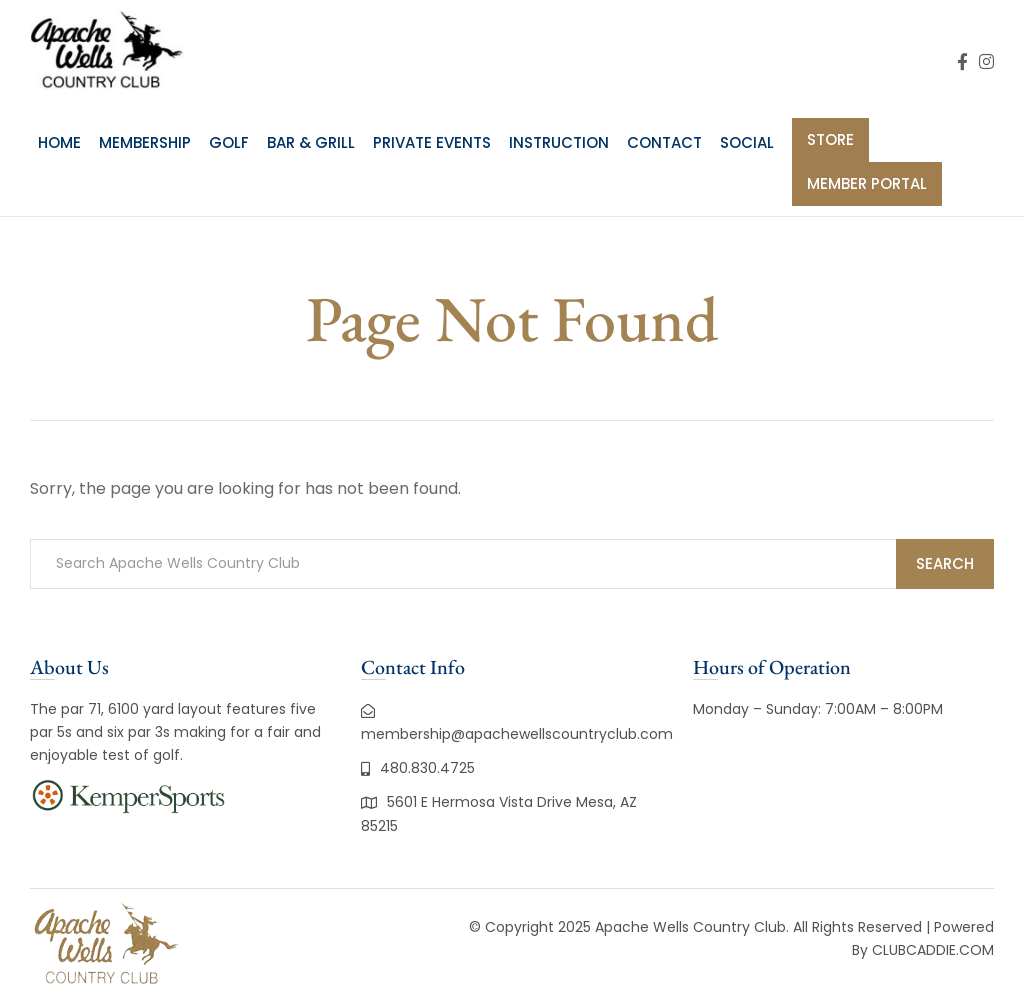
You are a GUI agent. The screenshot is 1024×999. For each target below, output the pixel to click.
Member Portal (867, 183)
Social (747, 142)
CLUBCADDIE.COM (933, 950)
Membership (145, 142)
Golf (229, 142)
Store (830, 139)
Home (59, 142)
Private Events (432, 142)
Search (945, 563)
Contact (664, 142)
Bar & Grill (311, 142)
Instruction (559, 142)
